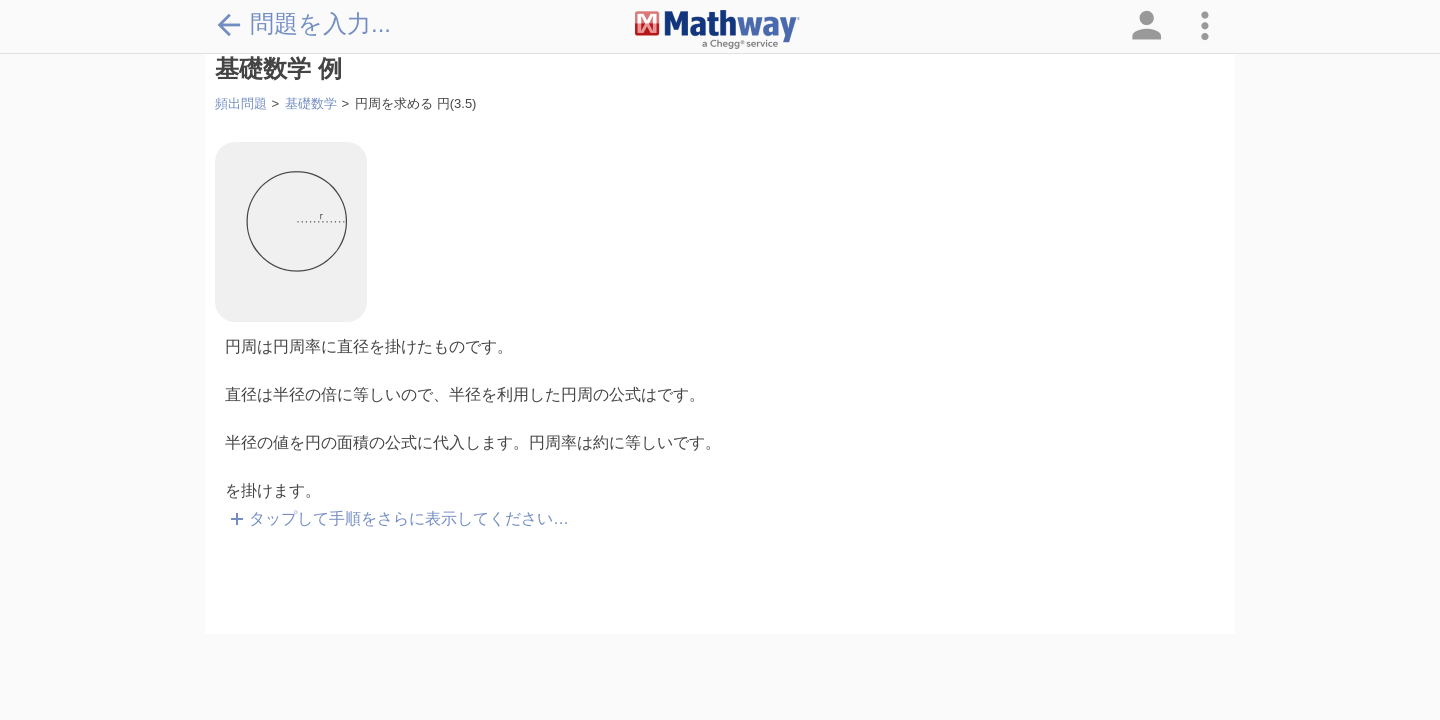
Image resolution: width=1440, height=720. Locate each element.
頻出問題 (241, 103)
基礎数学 (311, 103)
